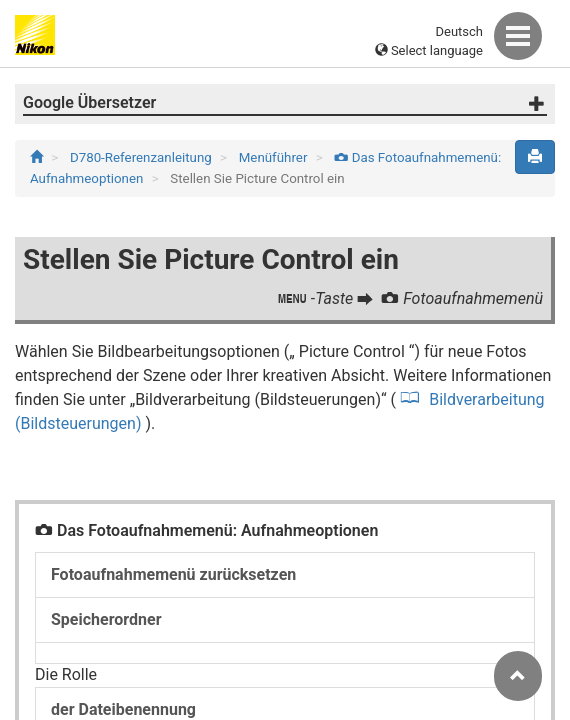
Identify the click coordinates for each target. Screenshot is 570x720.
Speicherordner (106, 619)
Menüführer (275, 157)
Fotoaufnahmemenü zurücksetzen (173, 574)
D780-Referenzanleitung (142, 157)
